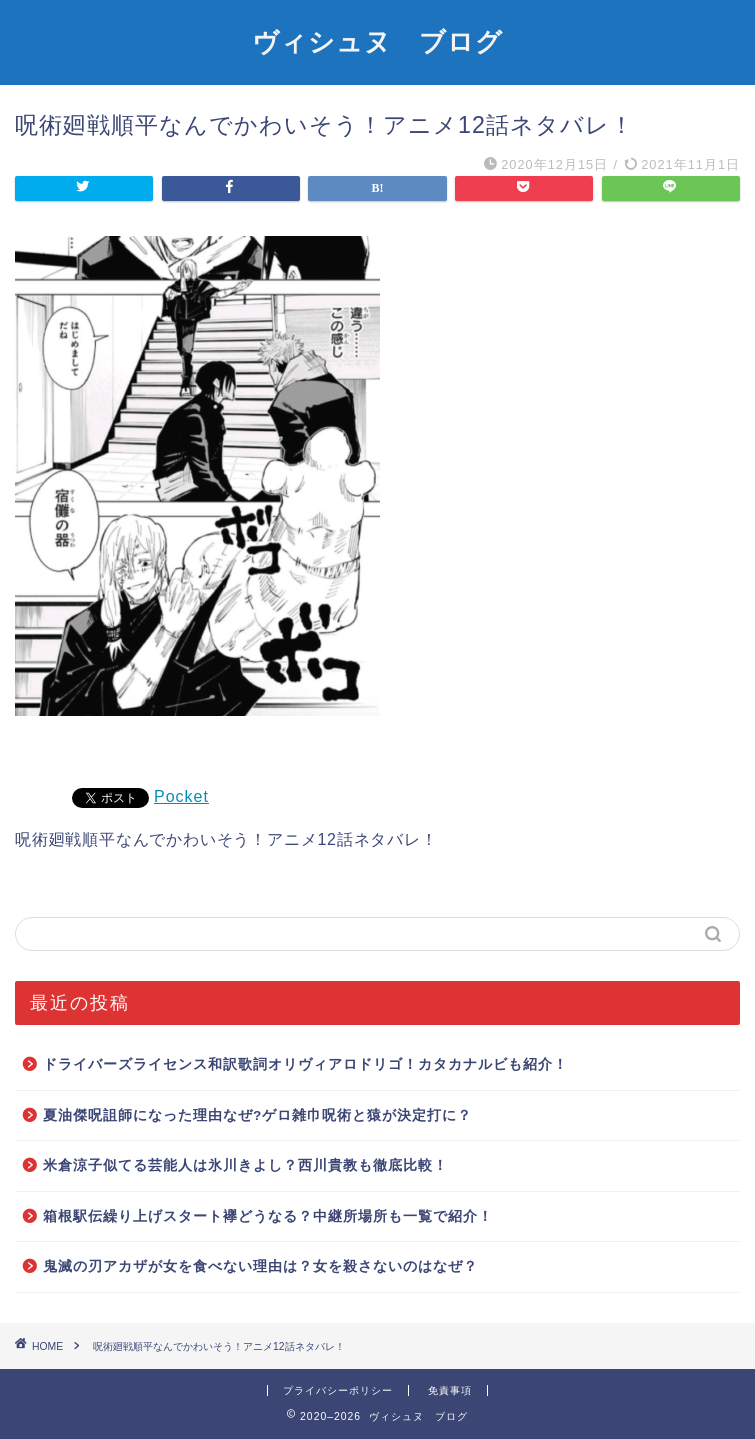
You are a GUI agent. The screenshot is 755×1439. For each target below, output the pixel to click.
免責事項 (450, 1390)
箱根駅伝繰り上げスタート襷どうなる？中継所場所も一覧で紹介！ (268, 1216)
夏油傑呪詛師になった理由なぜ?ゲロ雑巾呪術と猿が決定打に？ (257, 1115)
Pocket (181, 796)
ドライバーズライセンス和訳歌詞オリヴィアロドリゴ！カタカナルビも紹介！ (305, 1064)
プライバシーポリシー (338, 1390)
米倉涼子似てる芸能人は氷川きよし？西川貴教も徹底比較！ (245, 1165)
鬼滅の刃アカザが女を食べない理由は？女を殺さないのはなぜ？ (260, 1266)
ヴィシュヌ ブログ (377, 41)
